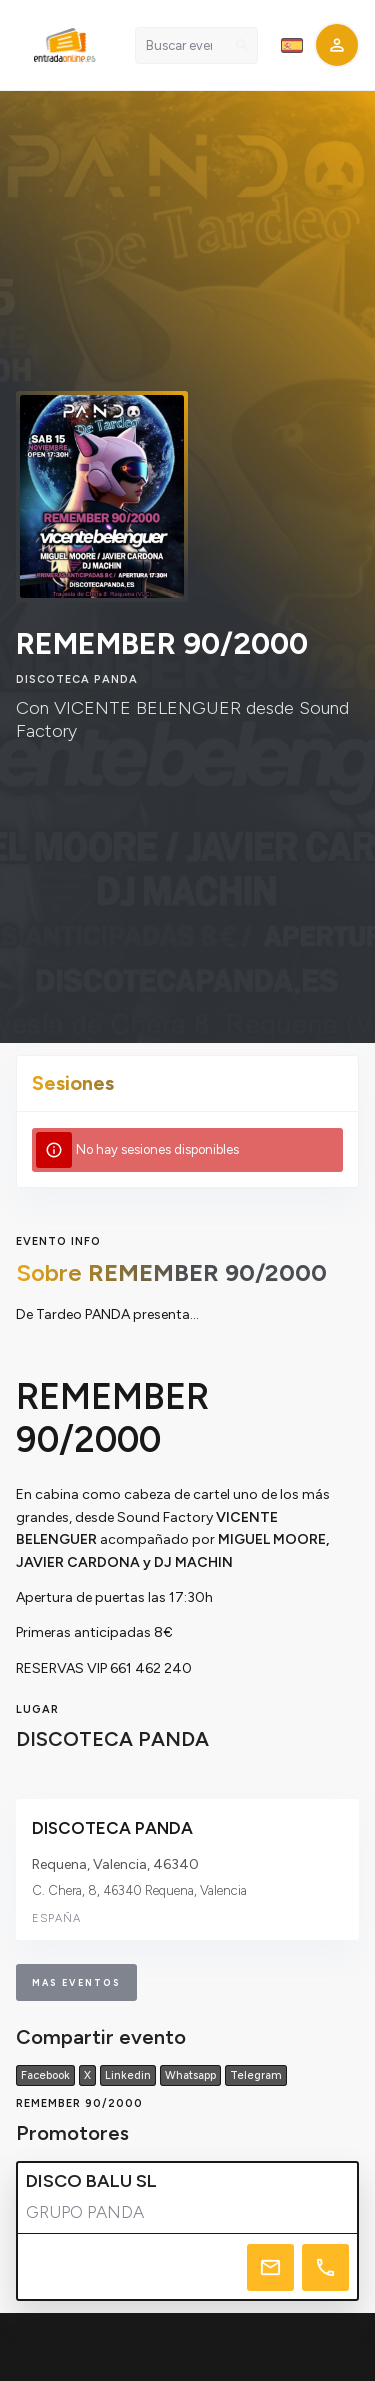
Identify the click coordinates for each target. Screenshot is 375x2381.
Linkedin (128, 2075)
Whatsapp (190, 2075)
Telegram (256, 2075)
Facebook (45, 2075)
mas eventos (76, 1982)
